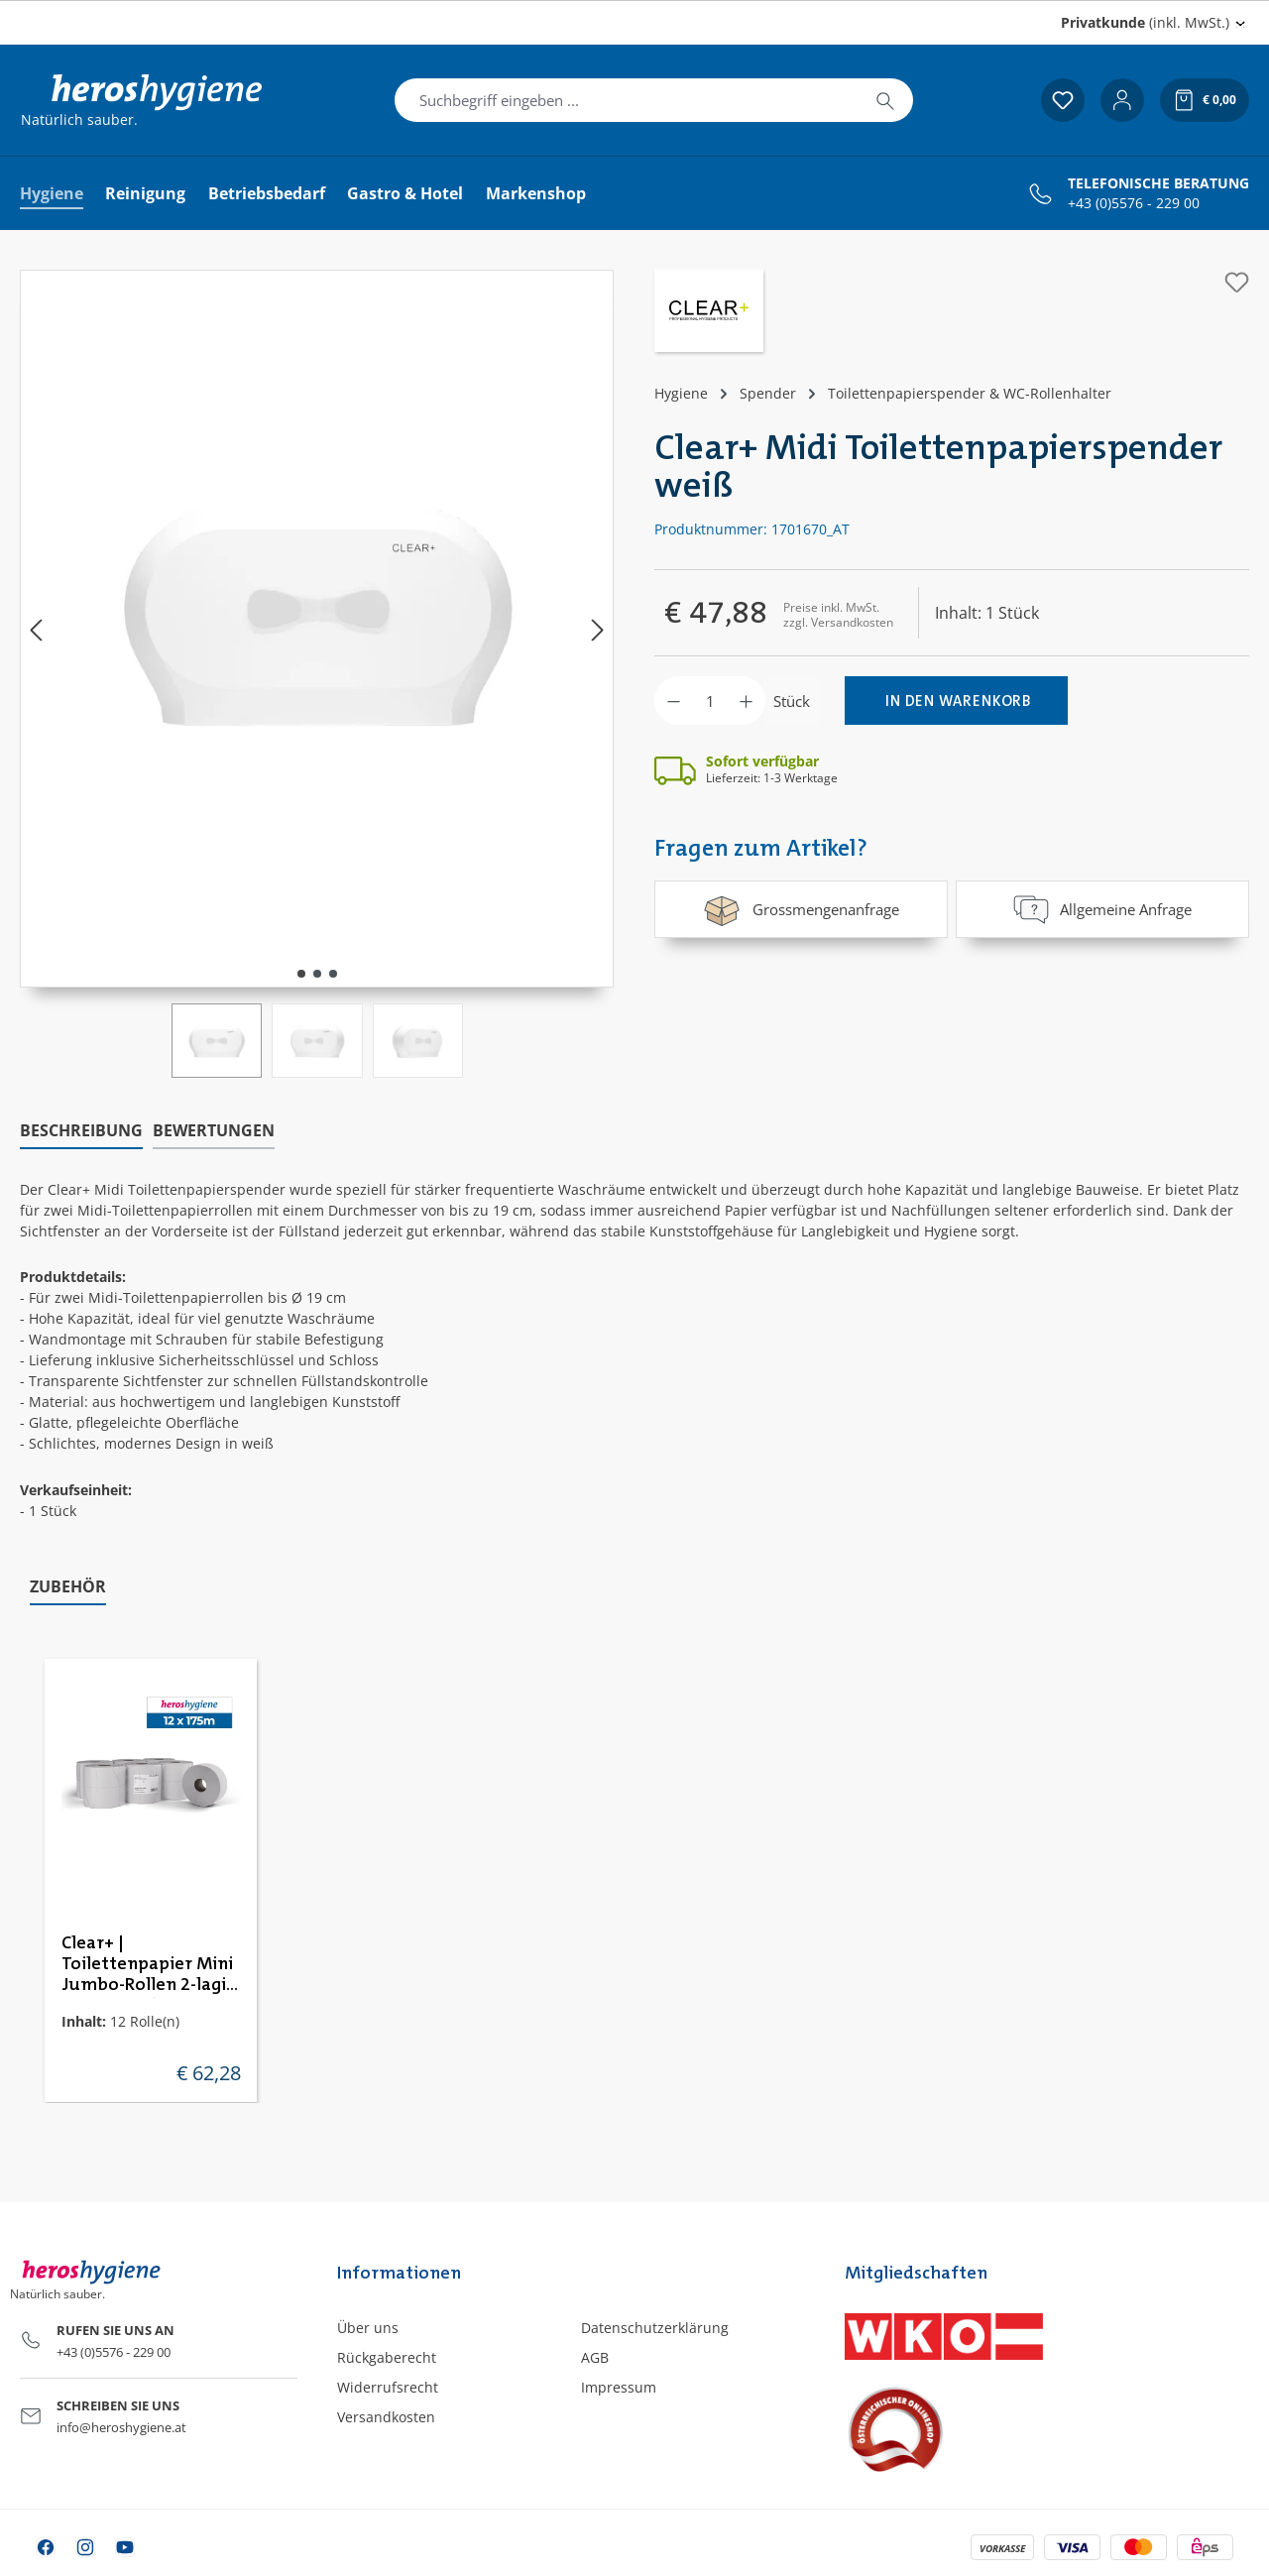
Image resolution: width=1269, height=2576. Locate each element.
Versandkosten (386, 2416)
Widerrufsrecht (387, 2387)
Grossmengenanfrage (800, 909)
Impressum (618, 2387)
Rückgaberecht (386, 2357)
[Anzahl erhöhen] (746, 700)
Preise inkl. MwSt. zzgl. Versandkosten (838, 614)
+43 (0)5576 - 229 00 (1134, 203)
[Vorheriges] (36, 629)
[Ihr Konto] (1122, 100)
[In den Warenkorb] (956, 700)
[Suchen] (885, 100)
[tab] (81, 1131)
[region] (317, 674)
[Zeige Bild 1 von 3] (301, 974)
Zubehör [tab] (68, 1586)
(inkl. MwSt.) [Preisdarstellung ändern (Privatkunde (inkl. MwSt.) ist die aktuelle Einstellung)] (1145, 22)
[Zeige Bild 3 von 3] (333, 974)
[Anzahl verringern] (673, 700)
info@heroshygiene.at (121, 2427)
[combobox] (627, 100)
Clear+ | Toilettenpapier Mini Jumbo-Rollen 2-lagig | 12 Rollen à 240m (148, 1965)
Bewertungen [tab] (214, 1130)
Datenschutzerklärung (655, 2327)
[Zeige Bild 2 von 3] (317, 974)
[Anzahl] (710, 700)
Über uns (368, 2327)
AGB (595, 2357)
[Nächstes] (598, 629)
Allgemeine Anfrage (1102, 909)
